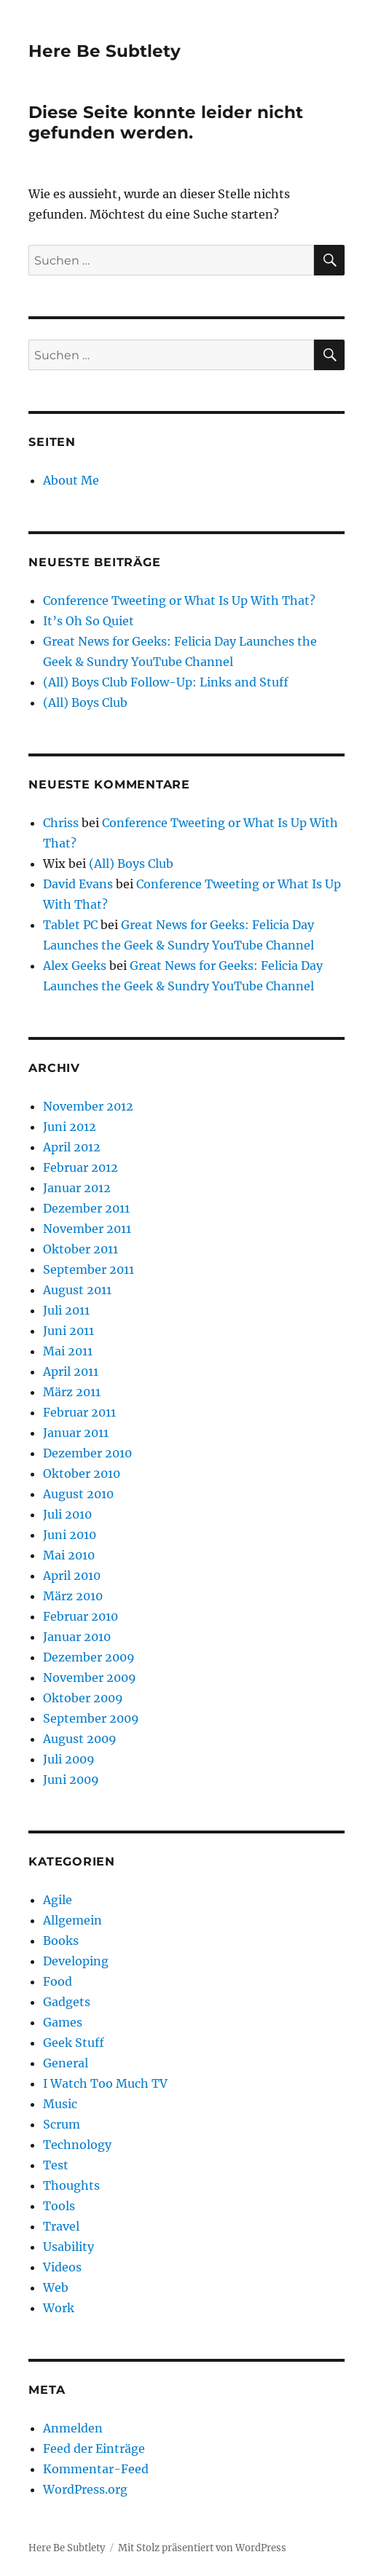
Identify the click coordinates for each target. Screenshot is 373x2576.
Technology (77, 2144)
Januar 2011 (76, 1432)
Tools (59, 2206)
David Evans (78, 884)
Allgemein (72, 1920)
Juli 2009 (69, 1759)
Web (55, 2287)
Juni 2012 (69, 1126)
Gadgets (66, 2001)
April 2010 (72, 1575)
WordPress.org (85, 2489)
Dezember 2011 (86, 1208)
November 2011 (87, 1228)
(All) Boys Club (85, 702)
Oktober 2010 (81, 1473)
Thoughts (71, 2185)
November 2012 (88, 1106)
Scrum (61, 2124)
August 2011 (77, 1290)
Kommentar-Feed (96, 2469)
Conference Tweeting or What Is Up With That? (179, 600)
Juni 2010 (69, 1534)
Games (62, 2022)
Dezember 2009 (89, 1657)
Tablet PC (70, 924)
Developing (76, 1961)
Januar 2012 (77, 1188)
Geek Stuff (73, 2042)
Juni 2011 (68, 1330)
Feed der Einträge (94, 2448)
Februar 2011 (79, 1412)
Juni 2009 (71, 1779)
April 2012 (72, 1147)
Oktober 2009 (83, 1698)
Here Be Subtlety (104, 51)
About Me (71, 480)
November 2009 (89, 1677)
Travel (61, 2226)
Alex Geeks (74, 965)
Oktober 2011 (80, 1249)
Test (55, 2165)
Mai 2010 (69, 1555)
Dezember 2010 (87, 1453)
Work (58, 2308)
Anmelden (73, 2428)
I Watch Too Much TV (105, 2083)
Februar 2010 (80, 1616)
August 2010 (78, 1494)
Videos (62, 2267)
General (65, 2063)
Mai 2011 (68, 1351)
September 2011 (88, 1269)
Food (57, 1981)
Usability (68, 2246)
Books (61, 1940)
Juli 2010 (67, 1514)
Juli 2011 (66, 1310)
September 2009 (91, 1718)
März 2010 (73, 1596)
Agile (57, 1899)
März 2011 (72, 1392)
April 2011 (70, 1371)
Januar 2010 (77, 1636)
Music (60, 2104)
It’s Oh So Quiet (88, 621)
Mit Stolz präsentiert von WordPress (202, 2548)
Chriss (61, 822)
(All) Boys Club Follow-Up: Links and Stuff (165, 682)
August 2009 (80, 1738)
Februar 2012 (80, 1167)
